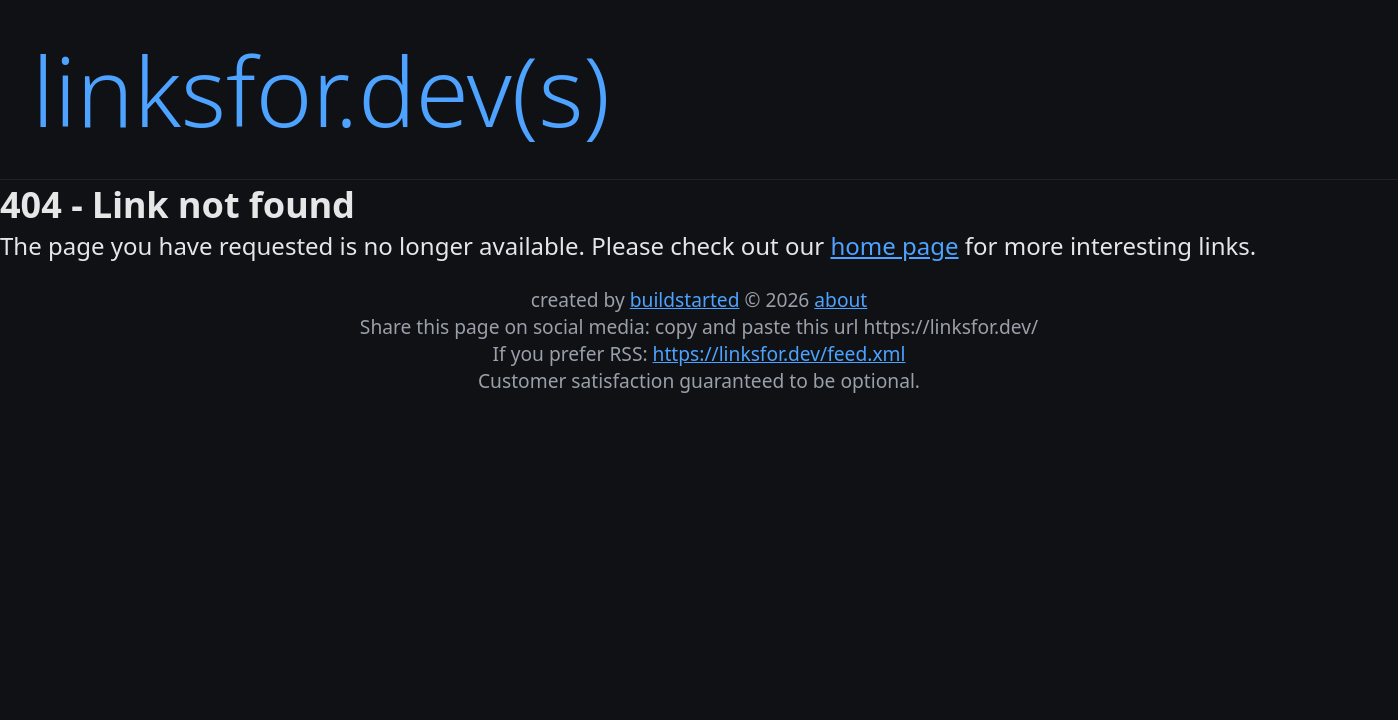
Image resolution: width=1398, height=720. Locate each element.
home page (894, 245)
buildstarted (685, 299)
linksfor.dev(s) (321, 89)
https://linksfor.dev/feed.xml (779, 353)
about (840, 299)
